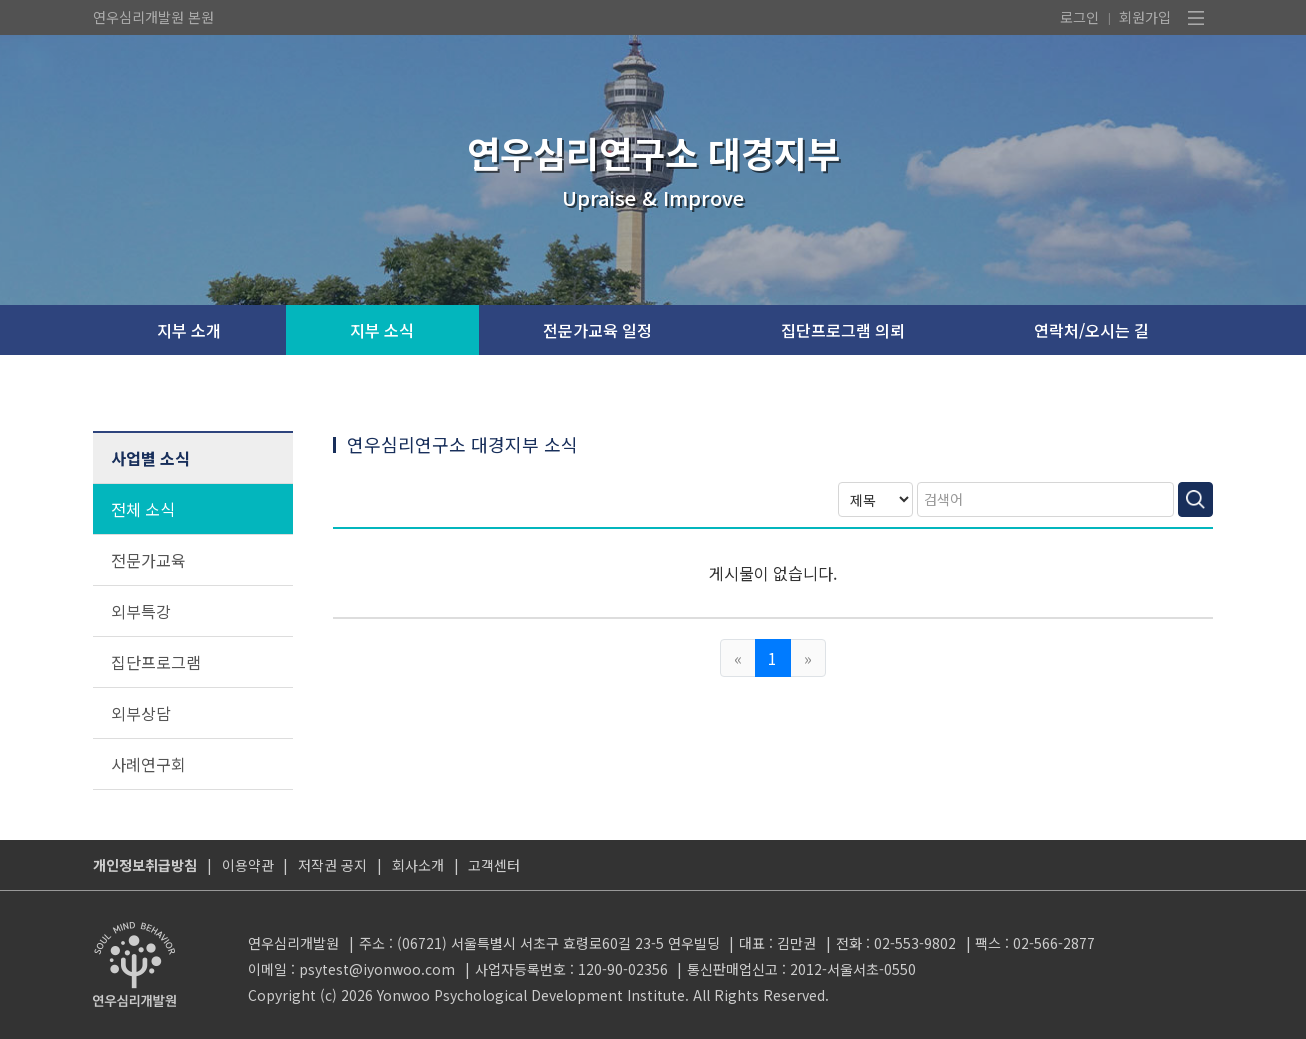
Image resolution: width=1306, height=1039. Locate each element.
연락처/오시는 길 (1091, 330)
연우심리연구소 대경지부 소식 (462, 444)
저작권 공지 (332, 865)
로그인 (1079, 17)
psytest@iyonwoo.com (377, 969)
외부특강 (141, 611)
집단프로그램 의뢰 (843, 330)
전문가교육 (148, 560)
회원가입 (1145, 17)
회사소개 (418, 865)
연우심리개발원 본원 (153, 17)
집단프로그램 (156, 662)
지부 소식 (382, 330)
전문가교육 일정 (597, 330)
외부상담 (141, 713)
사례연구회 (148, 764)
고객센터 (494, 865)
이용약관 (248, 865)
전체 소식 (143, 509)
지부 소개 (189, 330)
